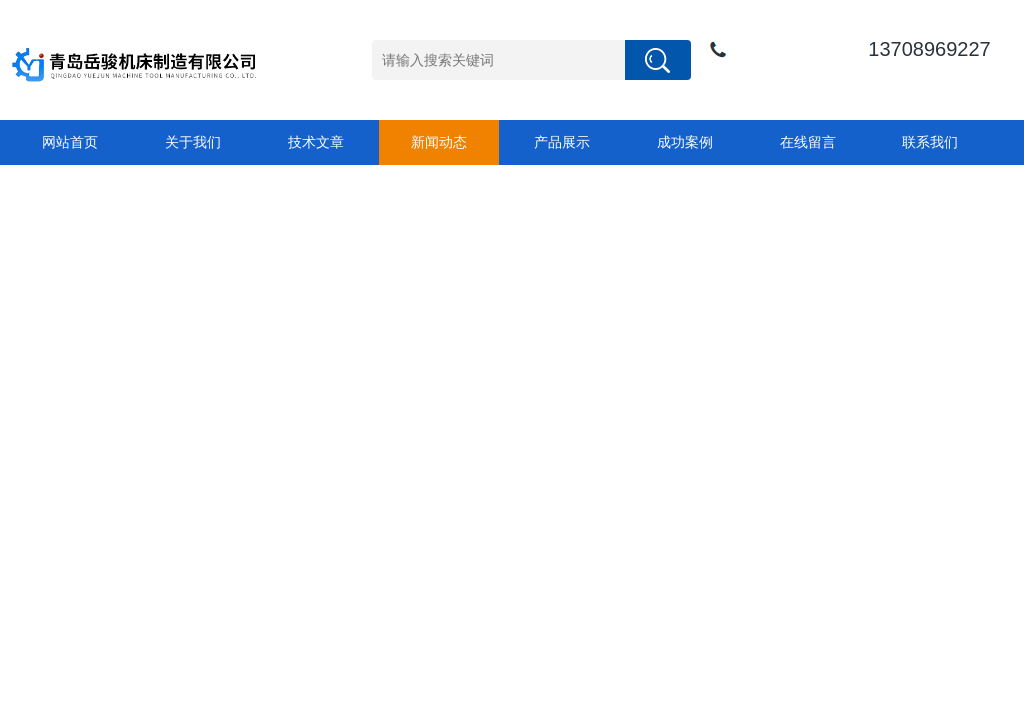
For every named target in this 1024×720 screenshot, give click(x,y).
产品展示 (562, 142)
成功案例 (685, 142)
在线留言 (808, 142)
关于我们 (193, 142)
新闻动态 (439, 142)
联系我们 (930, 142)
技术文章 (316, 142)
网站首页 (70, 142)
